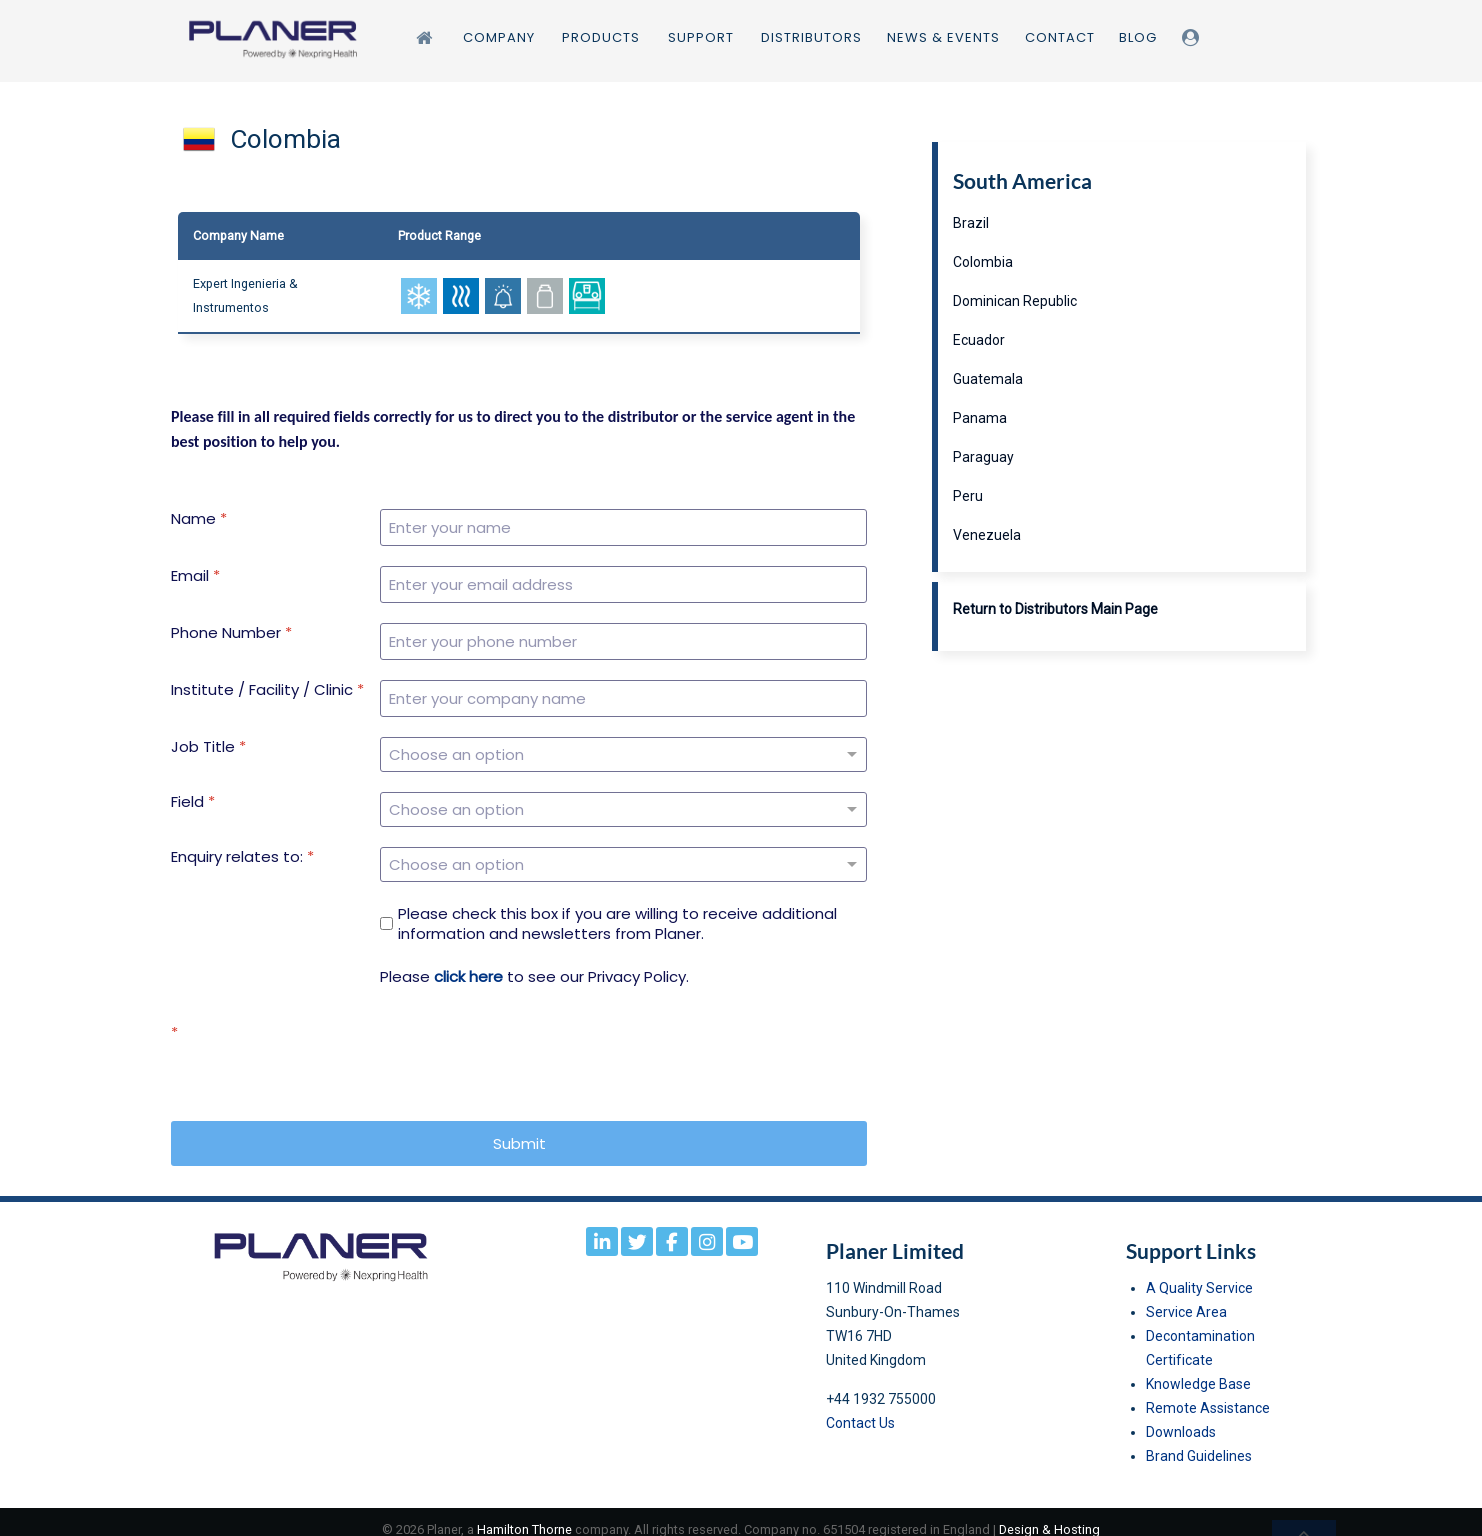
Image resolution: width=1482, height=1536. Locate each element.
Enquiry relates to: (242, 847)
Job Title (208, 747)
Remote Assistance (1208, 1393)
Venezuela (987, 535)
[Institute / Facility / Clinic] (623, 698)
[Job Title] (623, 752)
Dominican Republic (1015, 301)
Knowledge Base (1198, 1369)
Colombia (983, 262)
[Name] (623, 527)
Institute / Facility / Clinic (267, 690)
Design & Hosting (1049, 1514)
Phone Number (231, 633)
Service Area (1186, 1297)
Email (195, 576)
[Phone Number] (623, 641)
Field (193, 797)
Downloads (1181, 1417)
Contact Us (860, 1408)
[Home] (427, 37)
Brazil (971, 223)
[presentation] (532, 1047)
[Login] (1193, 37)
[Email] (623, 584)
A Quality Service (1199, 1273)
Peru (968, 496)
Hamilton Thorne (524, 1514)
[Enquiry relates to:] (623, 852)
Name (199, 519)
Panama (980, 418)
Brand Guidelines (1199, 1441)
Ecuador (979, 340)
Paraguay (983, 457)
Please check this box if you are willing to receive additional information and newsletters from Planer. (617, 908)
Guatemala (988, 379)
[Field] (623, 802)
